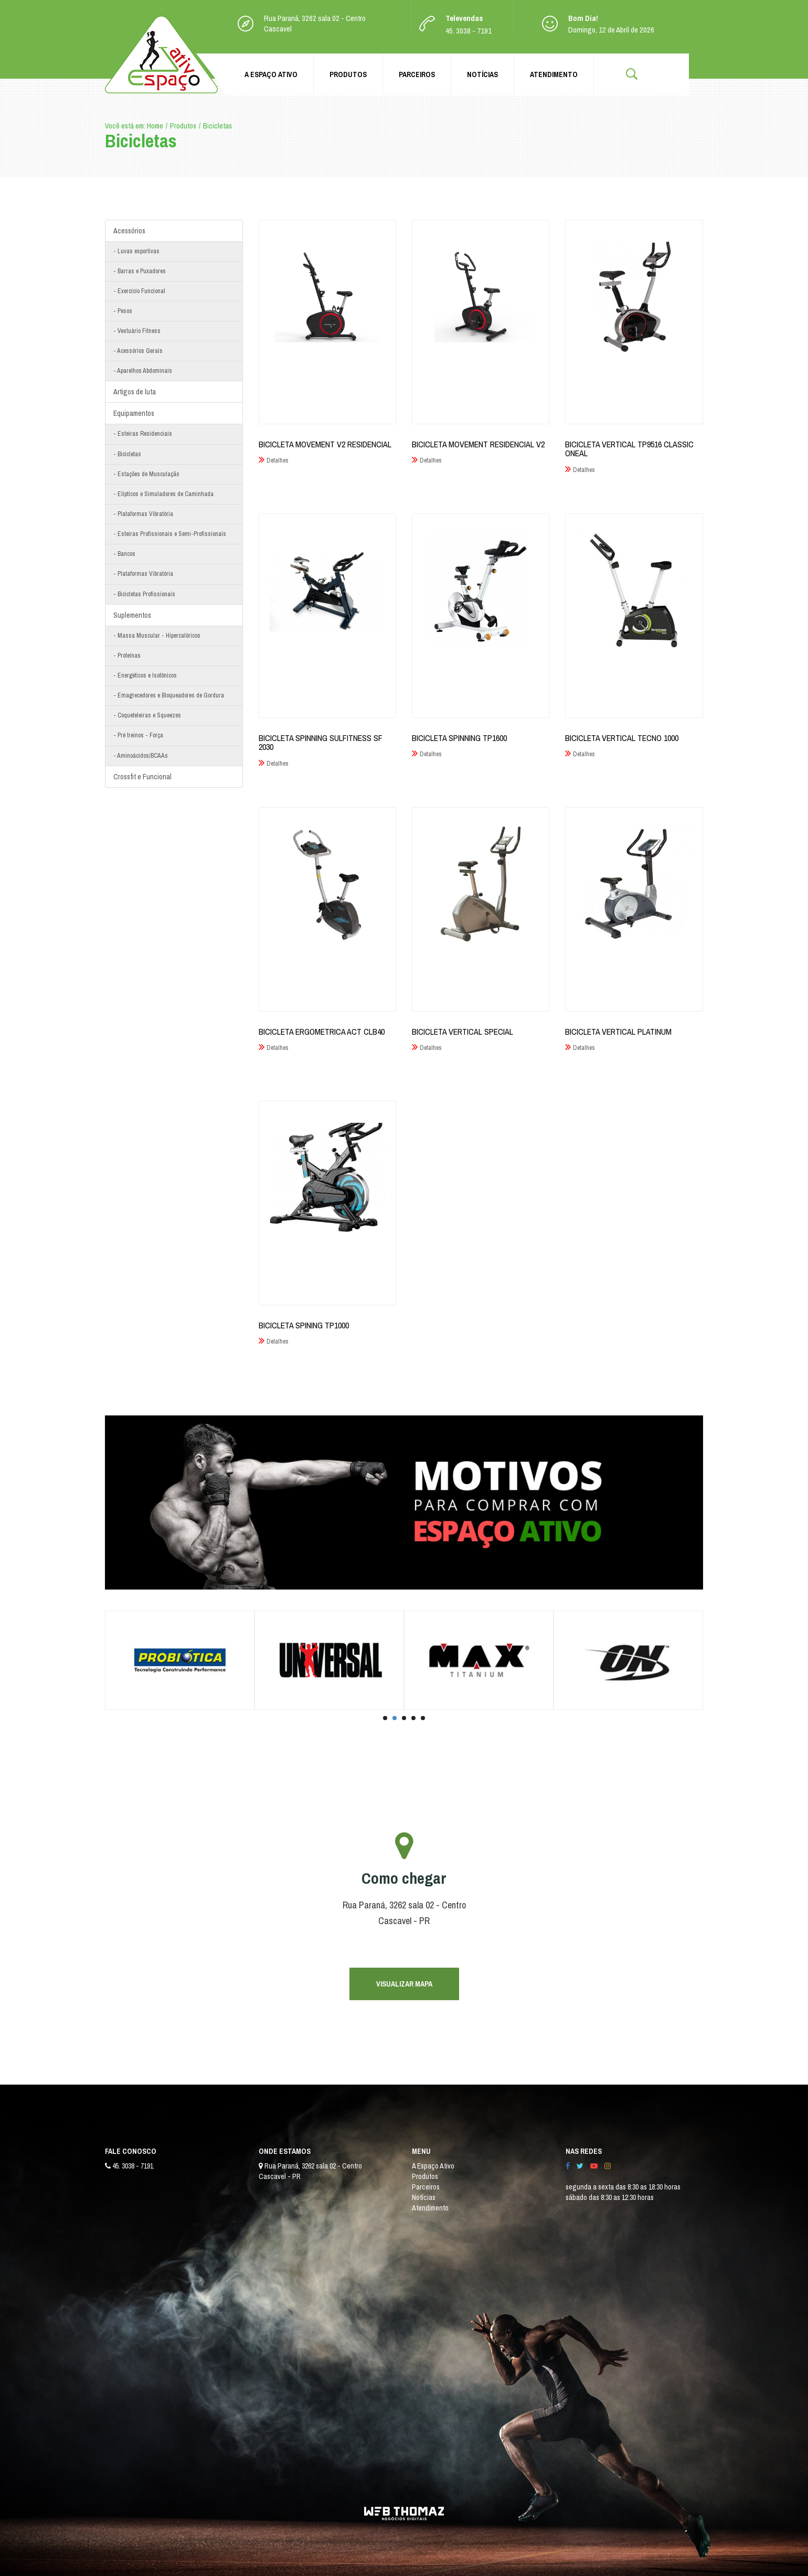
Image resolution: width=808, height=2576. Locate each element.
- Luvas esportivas (136, 251)
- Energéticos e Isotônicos (145, 675)
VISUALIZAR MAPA (404, 1984)
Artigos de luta (134, 391)
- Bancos (124, 554)
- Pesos (122, 311)
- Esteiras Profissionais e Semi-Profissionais (169, 534)
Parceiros (417, 74)
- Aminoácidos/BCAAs (140, 756)
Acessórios (129, 230)
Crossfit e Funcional (142, 776)
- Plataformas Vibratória (143, 514)
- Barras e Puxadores (139, 271)
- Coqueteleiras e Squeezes (147, 715)
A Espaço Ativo (270, 74)
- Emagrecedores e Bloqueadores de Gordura (168, 695)
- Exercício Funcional (139, 291)
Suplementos (132, 615)
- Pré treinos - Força (138, 735)
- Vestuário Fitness (137, 331)
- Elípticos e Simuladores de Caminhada (163, 494)
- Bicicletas (127, 454)
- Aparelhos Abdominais (142, 371)
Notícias (482, 74)
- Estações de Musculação (146, 474)
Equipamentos (133, 413)
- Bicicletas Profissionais (144, 594)
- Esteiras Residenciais (142, 434)
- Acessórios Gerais (138, 351)
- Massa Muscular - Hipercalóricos (156, 635)
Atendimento (554, 74)
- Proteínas (127, 655)
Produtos (348, 74)
